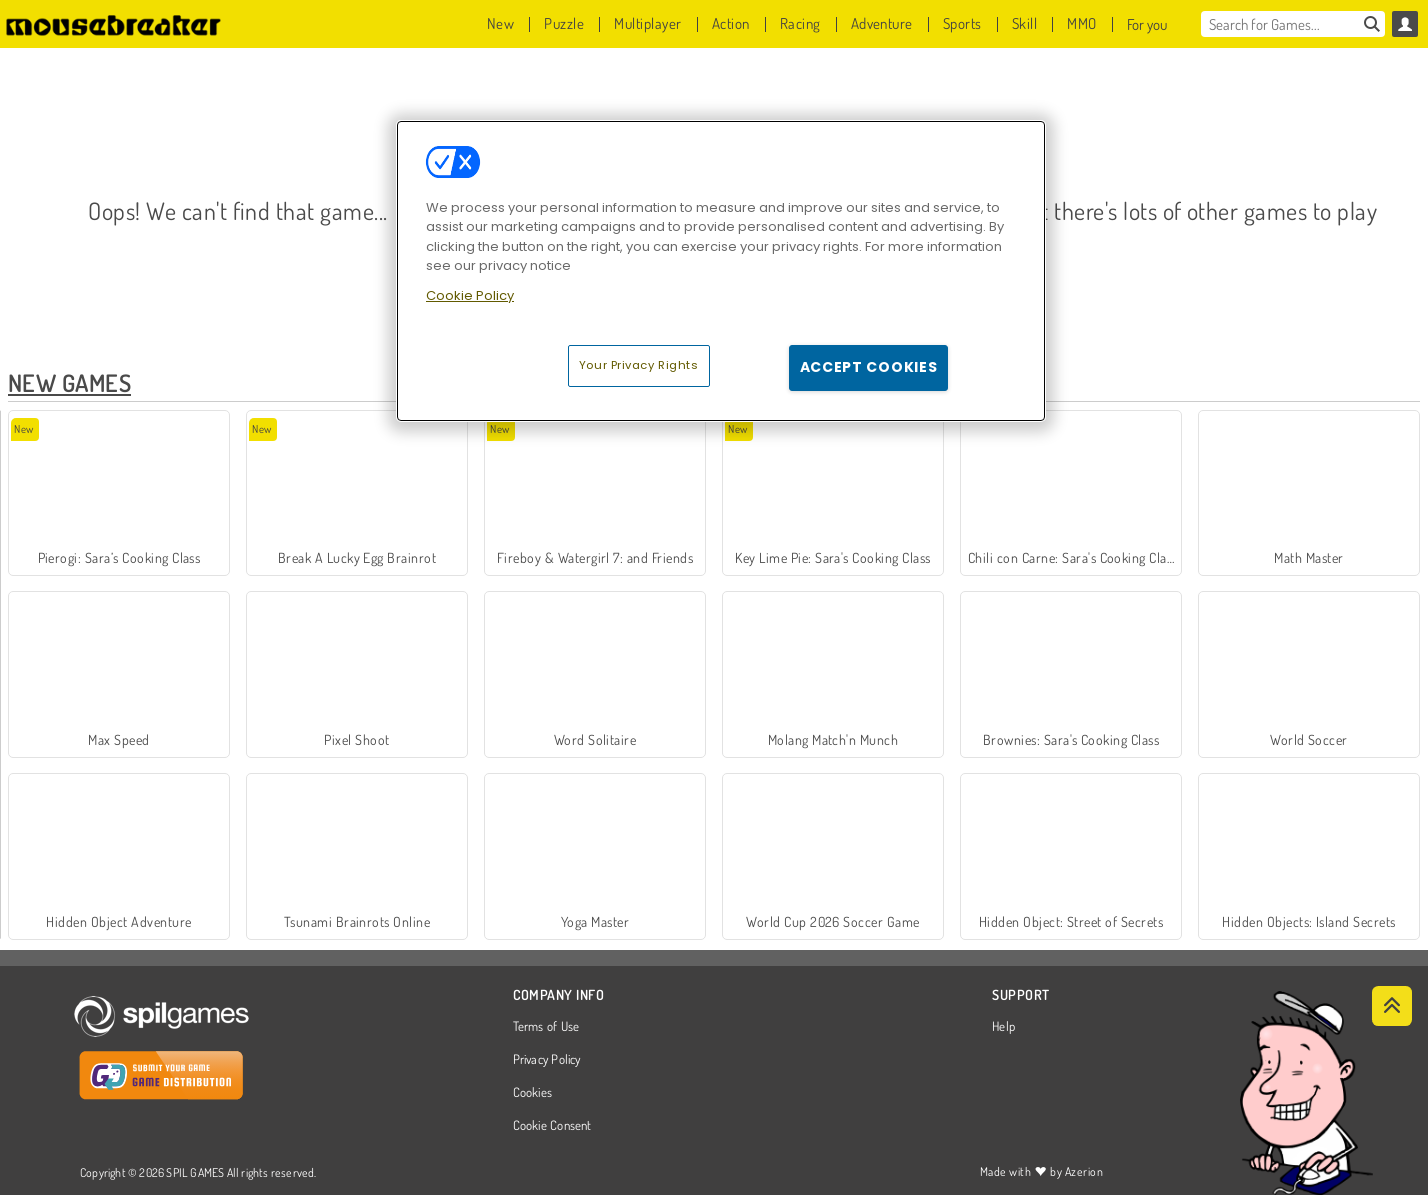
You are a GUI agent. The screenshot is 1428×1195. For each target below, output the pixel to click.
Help (1003, 1027)
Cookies (533, 1093)
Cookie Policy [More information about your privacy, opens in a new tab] (470, 295)
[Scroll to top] (1392, 1006)
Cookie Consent (552, 1126)
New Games (69, 382)
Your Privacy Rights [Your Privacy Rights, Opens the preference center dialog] (639, 365)
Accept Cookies (869, 367)
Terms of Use (546, 1027)
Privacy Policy (547, 1060)
